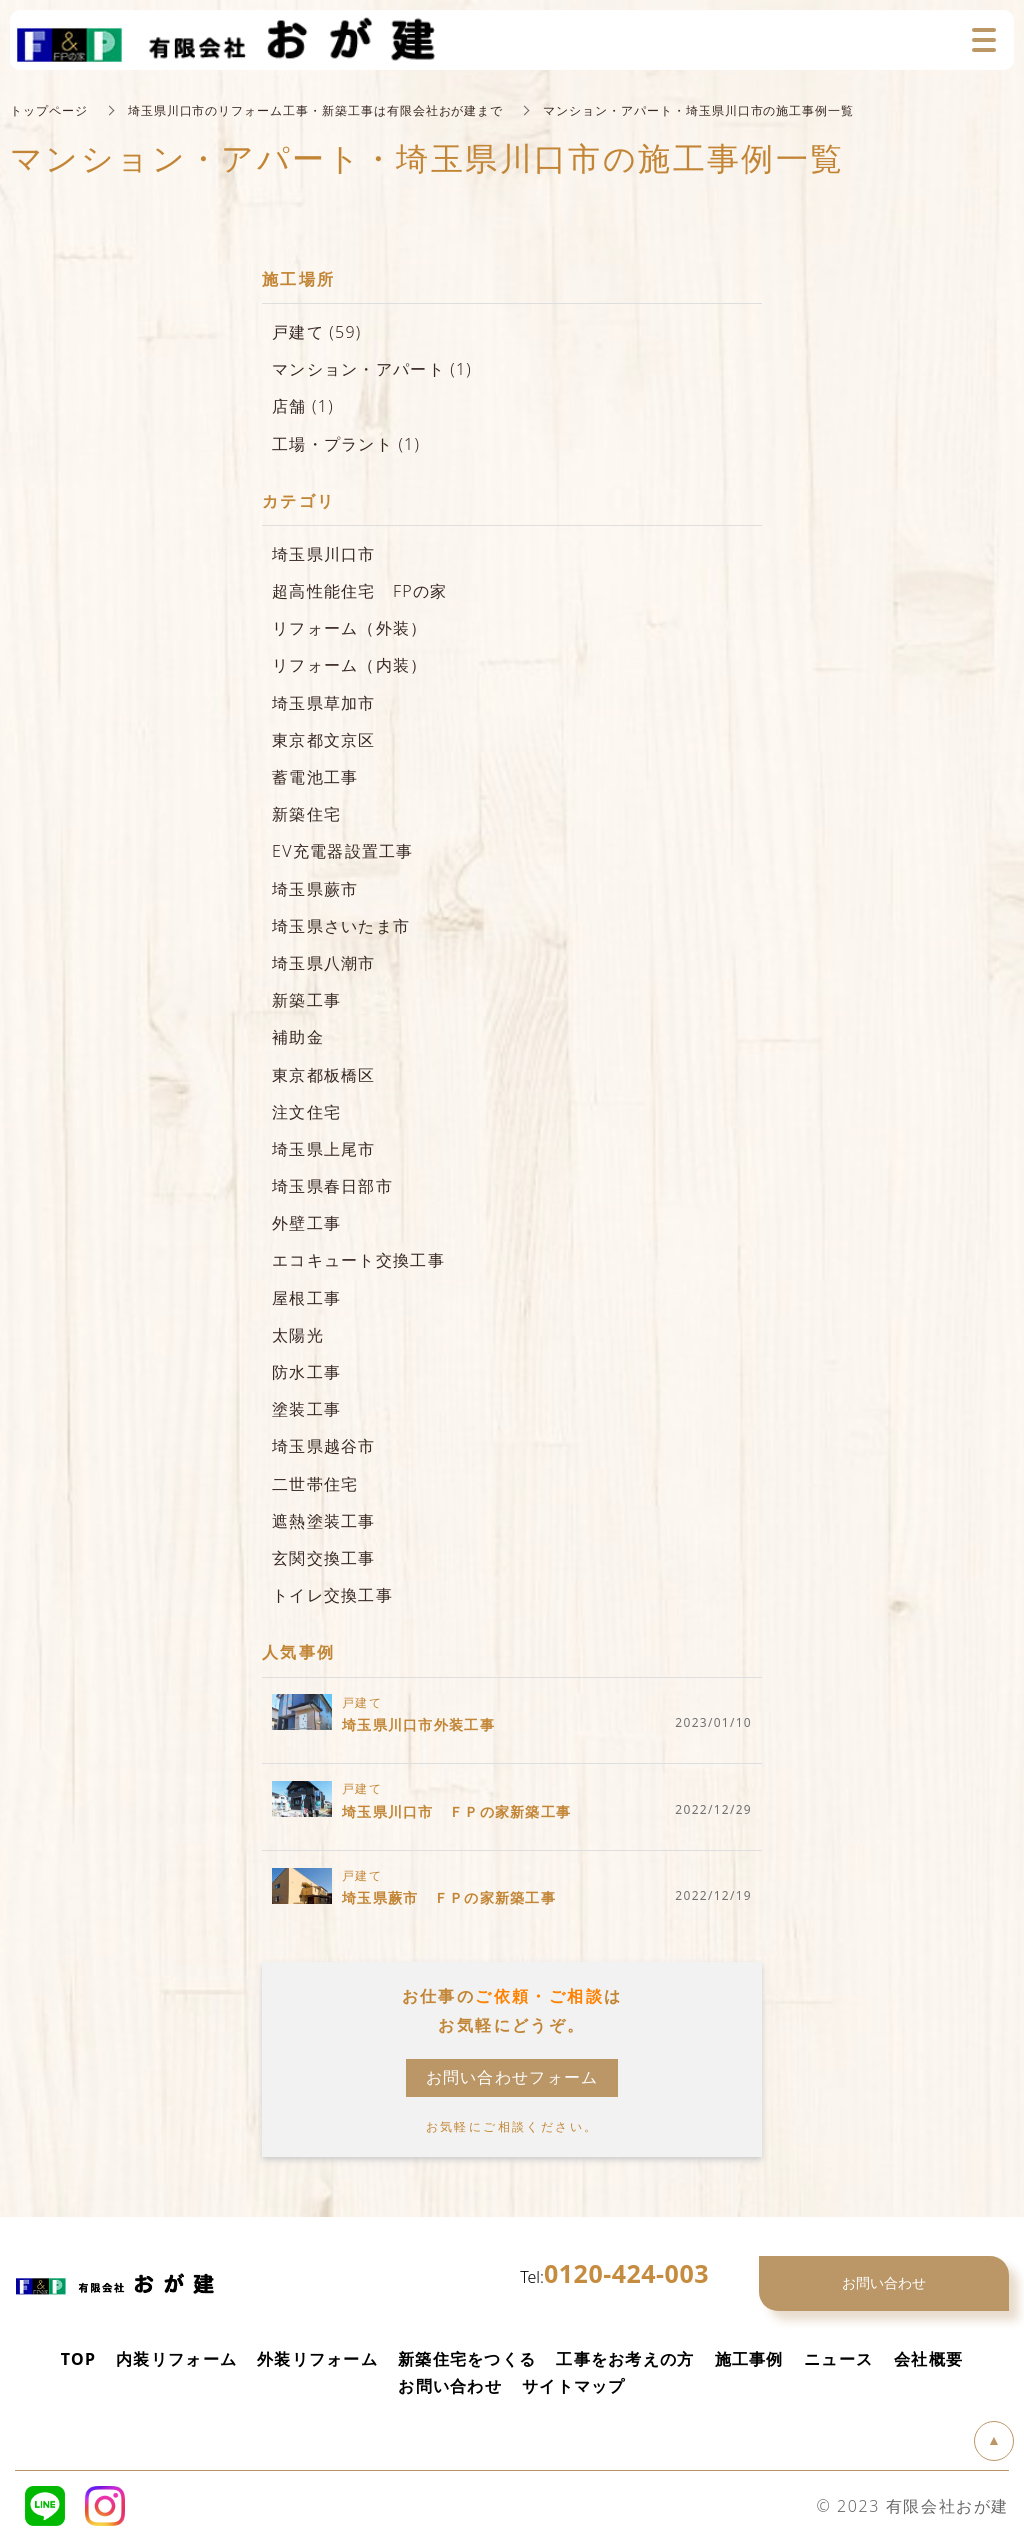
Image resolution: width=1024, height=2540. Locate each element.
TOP (78, 2358)
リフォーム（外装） (350, 627)
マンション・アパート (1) (372, 368)
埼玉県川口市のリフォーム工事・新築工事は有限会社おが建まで (316, 109)
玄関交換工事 (324, 1557)
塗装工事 (306, 1408)
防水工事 (306, 1371)
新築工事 (306, 999)
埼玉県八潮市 (324, 962)
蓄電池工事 (315, 776)
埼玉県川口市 (324, 553)
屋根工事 (306, 1297)
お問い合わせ (450, 2385)
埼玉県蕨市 (315, 888)
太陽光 (298, 1334)
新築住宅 (306, 813)
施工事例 (749, 2358)
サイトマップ (574, 2385)
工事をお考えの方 (625, 2358)
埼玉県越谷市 (324, 1445)
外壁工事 (306, 1222)
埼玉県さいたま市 (341, 925)
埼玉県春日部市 (332, 1185)
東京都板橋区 (324, 1074)
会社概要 (928, 2358)
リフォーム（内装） (350, 664)
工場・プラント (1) (346, 443)
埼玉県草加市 (324, 702)
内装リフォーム (176, 2358)
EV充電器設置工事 (343, 850)
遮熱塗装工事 (324, 1520)
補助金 (298, 1036)
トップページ (49, 109)
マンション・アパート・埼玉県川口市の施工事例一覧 (699, 109)
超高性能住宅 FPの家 (360, 590)
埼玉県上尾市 (324, 1148)
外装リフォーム (317, 2358)
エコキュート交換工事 (358, 1259)
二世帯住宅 (315, 1483)
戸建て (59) (317, 331)
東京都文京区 (324, 739)
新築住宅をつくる (467, 2358)
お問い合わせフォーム (512, 2076)
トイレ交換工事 (332, 1594)
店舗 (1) (303, 405)
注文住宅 (306, 1111)
